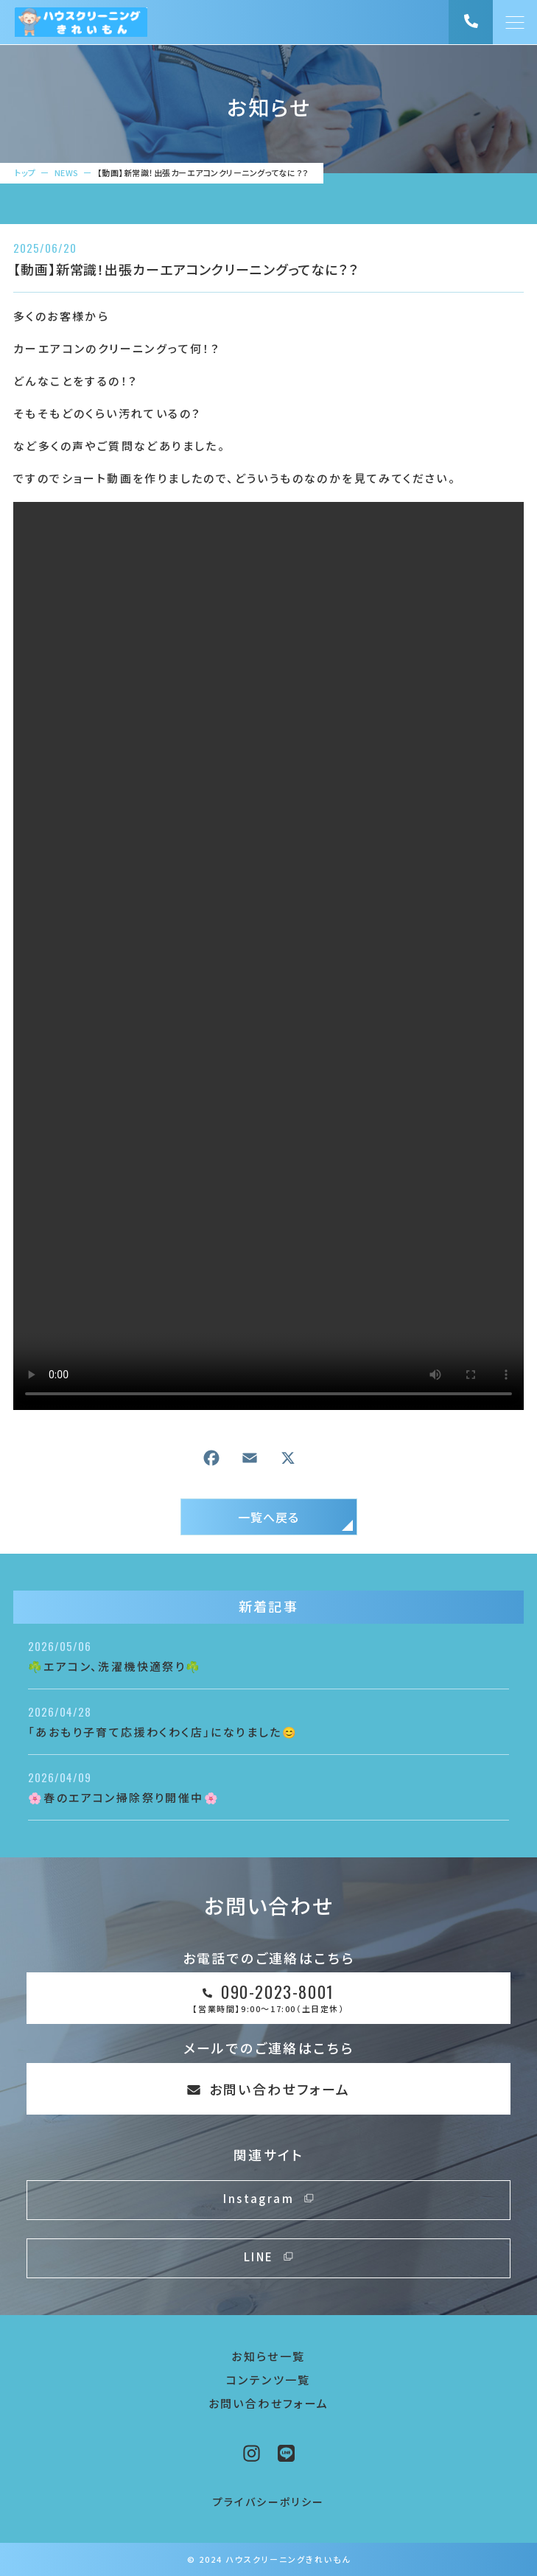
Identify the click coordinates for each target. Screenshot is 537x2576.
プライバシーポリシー (269, 2501)
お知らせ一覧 (268, 2356)
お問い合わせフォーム (268, 2403)
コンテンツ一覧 (268, 2379)
